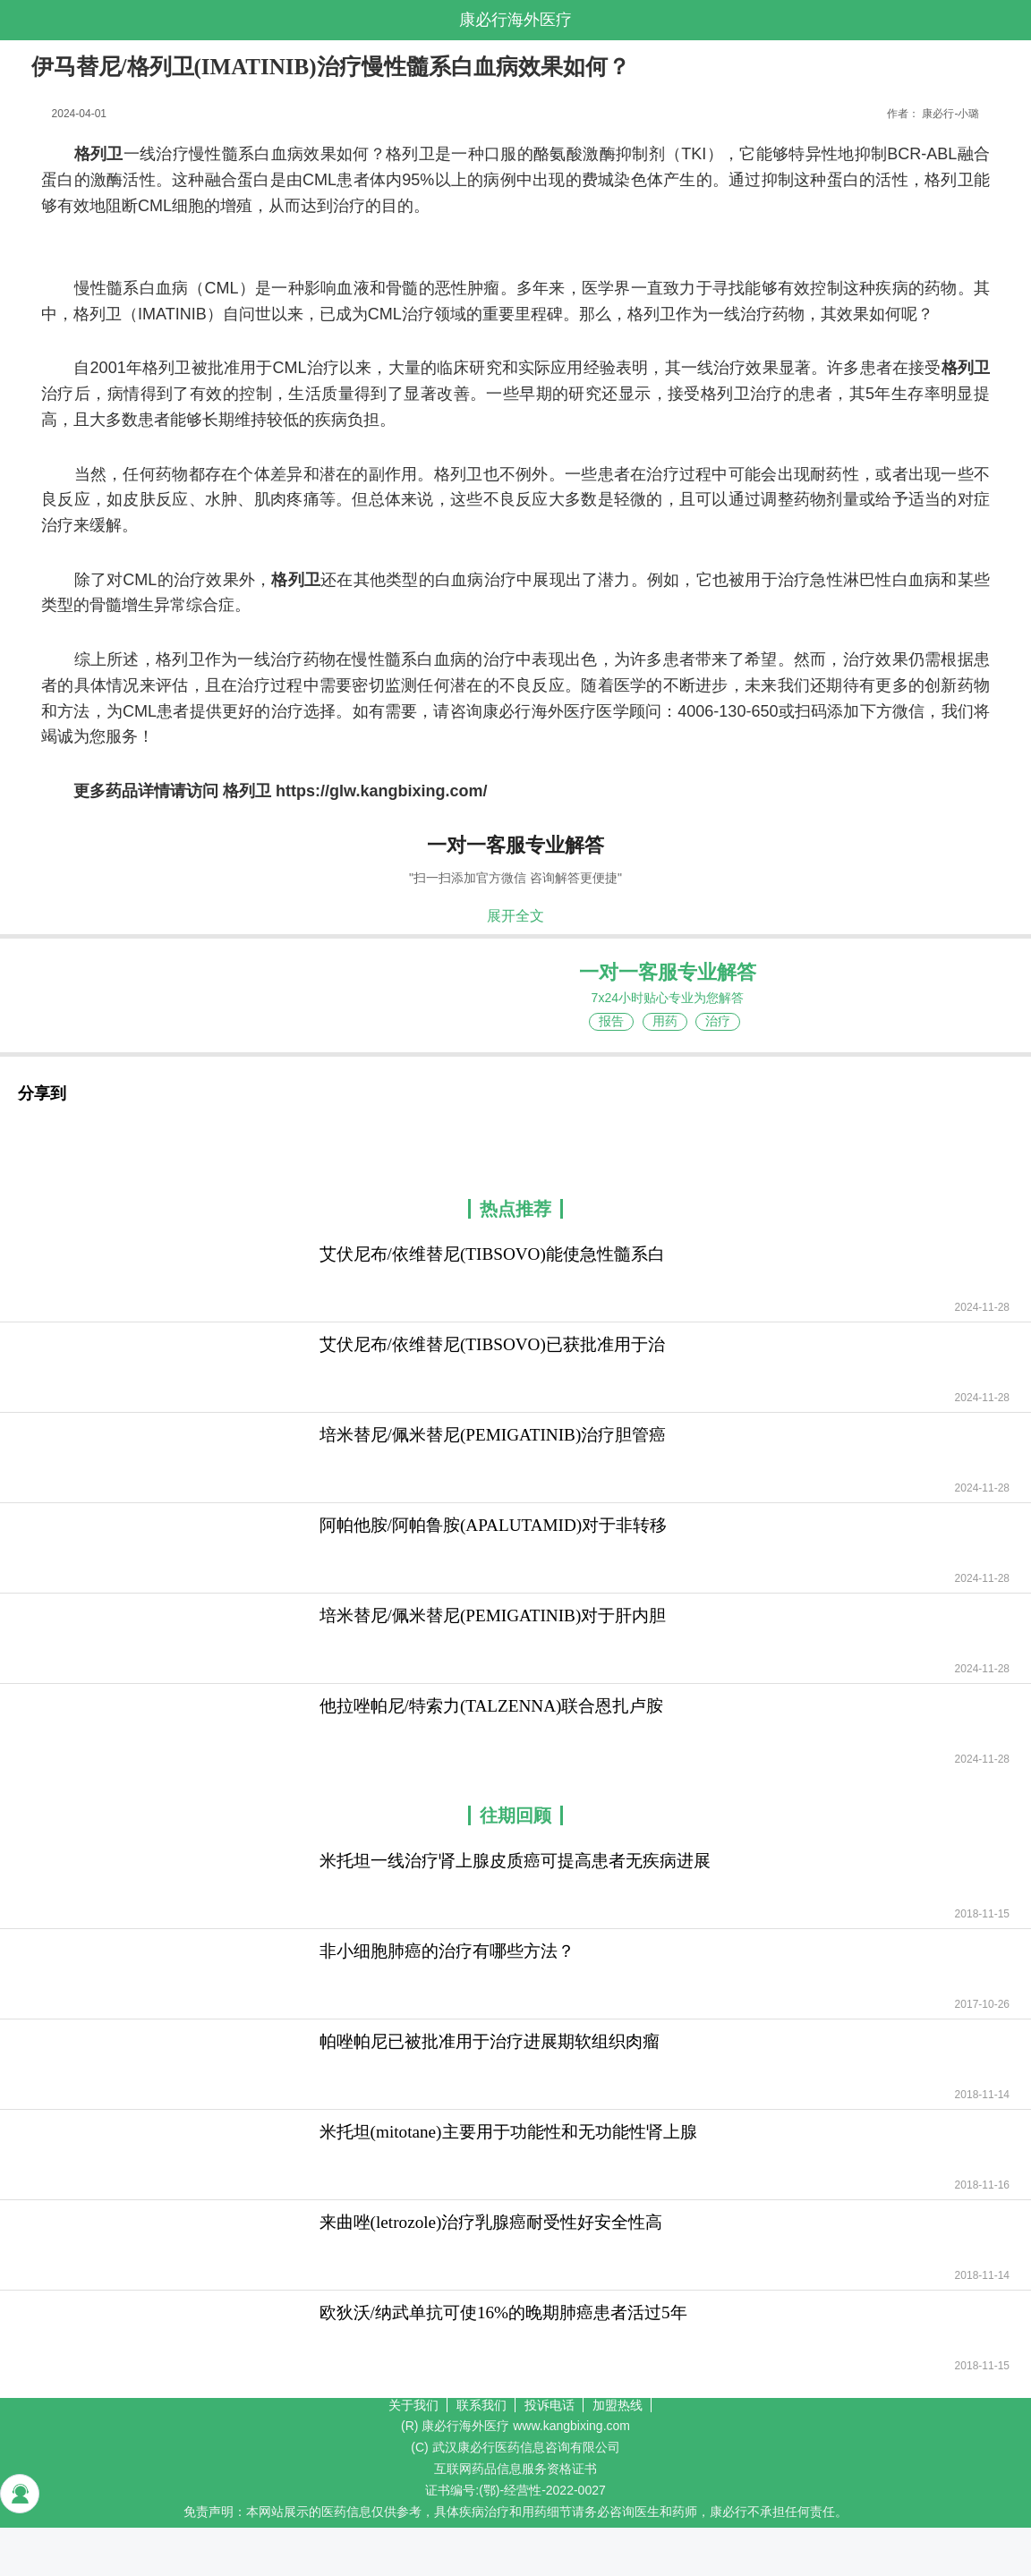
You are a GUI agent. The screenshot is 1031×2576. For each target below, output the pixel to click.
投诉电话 (549, 2405)
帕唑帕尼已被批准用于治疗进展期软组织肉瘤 (490, 2041)
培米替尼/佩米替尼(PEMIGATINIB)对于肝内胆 (493, 1615)
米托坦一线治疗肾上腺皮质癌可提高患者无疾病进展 (515, 1860)
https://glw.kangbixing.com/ (381, 791)
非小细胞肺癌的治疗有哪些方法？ (447, 1951)
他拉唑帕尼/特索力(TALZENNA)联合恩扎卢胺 (492, 1705)
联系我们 (481, 2405)
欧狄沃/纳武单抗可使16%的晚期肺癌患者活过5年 (503, 2312)
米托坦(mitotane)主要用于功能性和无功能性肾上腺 (508, 2131)
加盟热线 (617, 2405)
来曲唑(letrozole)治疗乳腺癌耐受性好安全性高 (491, 2222)
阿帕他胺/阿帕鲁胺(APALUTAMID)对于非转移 (494, 1525)
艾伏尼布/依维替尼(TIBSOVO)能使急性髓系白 (492, 1254)
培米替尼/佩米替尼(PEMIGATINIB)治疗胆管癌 (493, 1434)
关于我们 (413, 2405)
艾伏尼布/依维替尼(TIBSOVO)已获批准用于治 (492, 1344)
